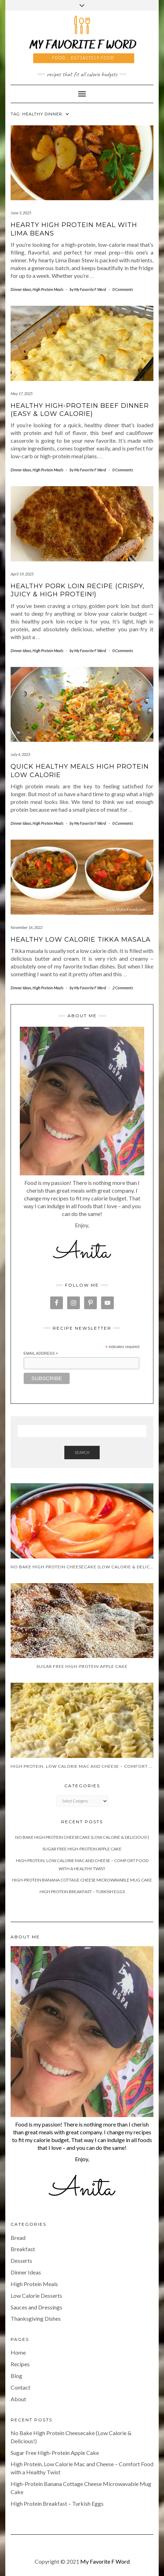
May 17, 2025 (22, 393)
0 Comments (122, 289)
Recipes (20, 2364)
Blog (16, 2375)
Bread (18, 2237)
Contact (20, 2387)
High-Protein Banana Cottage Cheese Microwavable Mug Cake (82, 1880)
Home (18, 2352)
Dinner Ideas (21, 289)
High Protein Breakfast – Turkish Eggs (82, 1891)
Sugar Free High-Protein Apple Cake (82, 1849)
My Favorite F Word (105, 2561)
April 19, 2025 (22, 574)
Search (82, 1452)
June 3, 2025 (21, 212)
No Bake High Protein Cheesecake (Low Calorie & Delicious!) (82, 1837)
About (18, 2399)
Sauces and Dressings (36, 2307)
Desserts (21, 2260)
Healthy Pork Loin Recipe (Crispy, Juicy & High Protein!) (78, 590)
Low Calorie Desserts (36, 2295)
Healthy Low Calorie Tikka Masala (81, 939)
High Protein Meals (48, 289)
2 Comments (122, 987)
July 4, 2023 (20, 754)
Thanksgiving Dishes (36, 2318)
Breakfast (23, 2249)
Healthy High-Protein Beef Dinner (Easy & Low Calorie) (80, 410)
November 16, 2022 (26, 927)
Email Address (41, 1353)
